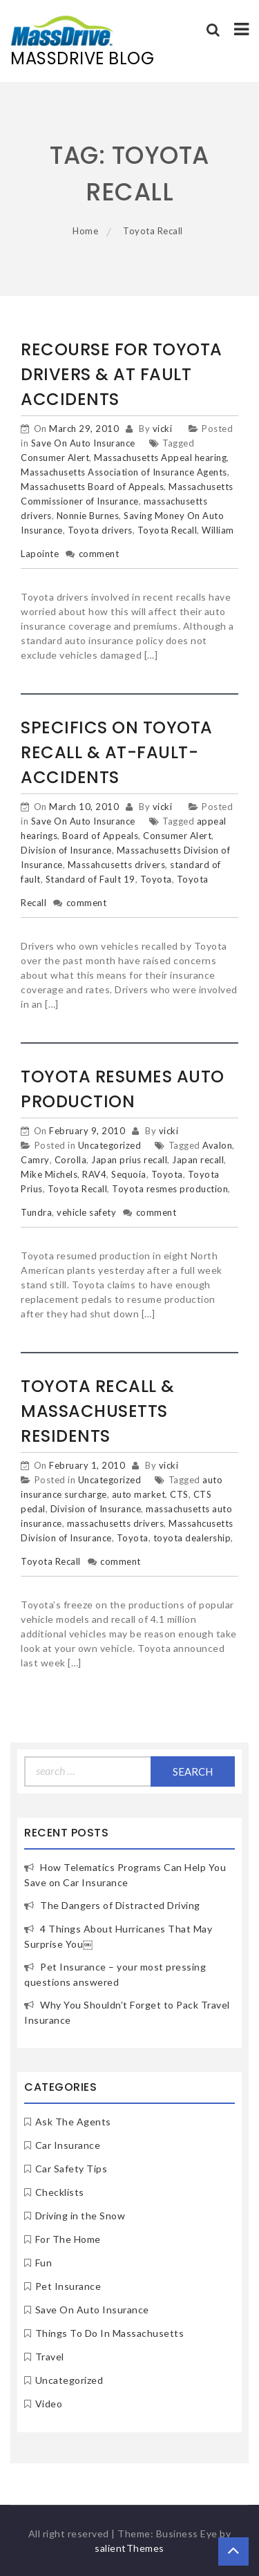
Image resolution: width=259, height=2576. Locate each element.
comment (99, 553)
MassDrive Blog (82, 58)
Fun (43, 2262)
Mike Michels (49, 1174)
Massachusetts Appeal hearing (160, 457)
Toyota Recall (167, 530)
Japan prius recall (129, 1159)
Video (49, 2403)
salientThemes (129, 2548)
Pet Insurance (68, 2286)
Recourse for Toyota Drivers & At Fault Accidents (121, 374)
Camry (35, 1159)
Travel (49, 2356)
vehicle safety (86, 1212)
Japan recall (198, 1159)
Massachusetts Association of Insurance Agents (124, 472)
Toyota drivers (100, 530)
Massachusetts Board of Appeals (92, 486)
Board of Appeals (100, 835)
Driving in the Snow (80, 2215)
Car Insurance (68, 2145)
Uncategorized (110, 1145)
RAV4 (94, 1174)
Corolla (71, 1159)
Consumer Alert (55, 457)
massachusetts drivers (115, 1523)
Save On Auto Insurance (83, 443)
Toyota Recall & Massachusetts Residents (98, 1411)
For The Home (68, 2239)
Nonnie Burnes (88, 515)
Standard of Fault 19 (90, 879)
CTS (179, 1494)
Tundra (36, 1212)
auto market (139, 1494)
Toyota (156, 879)
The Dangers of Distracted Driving (120, 1905)
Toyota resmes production (170, 1188)
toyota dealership (192, 1537)
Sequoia (128, 1174)
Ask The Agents (73, 2121)
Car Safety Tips (71, 2168)
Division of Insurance (66, 850)
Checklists (59, 2192)
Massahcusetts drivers (117, 864)
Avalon (217, 1145)
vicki (163, 428)
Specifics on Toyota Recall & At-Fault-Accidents (117, 752)
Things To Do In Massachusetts (109, 2333)
